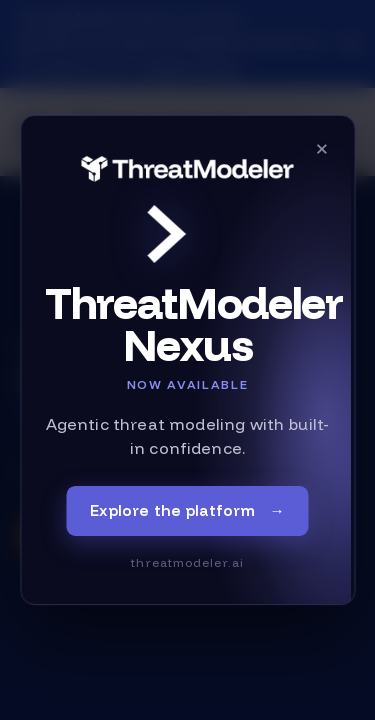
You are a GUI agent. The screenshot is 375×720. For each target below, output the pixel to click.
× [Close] (322, 148)
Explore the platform (187, 511)
